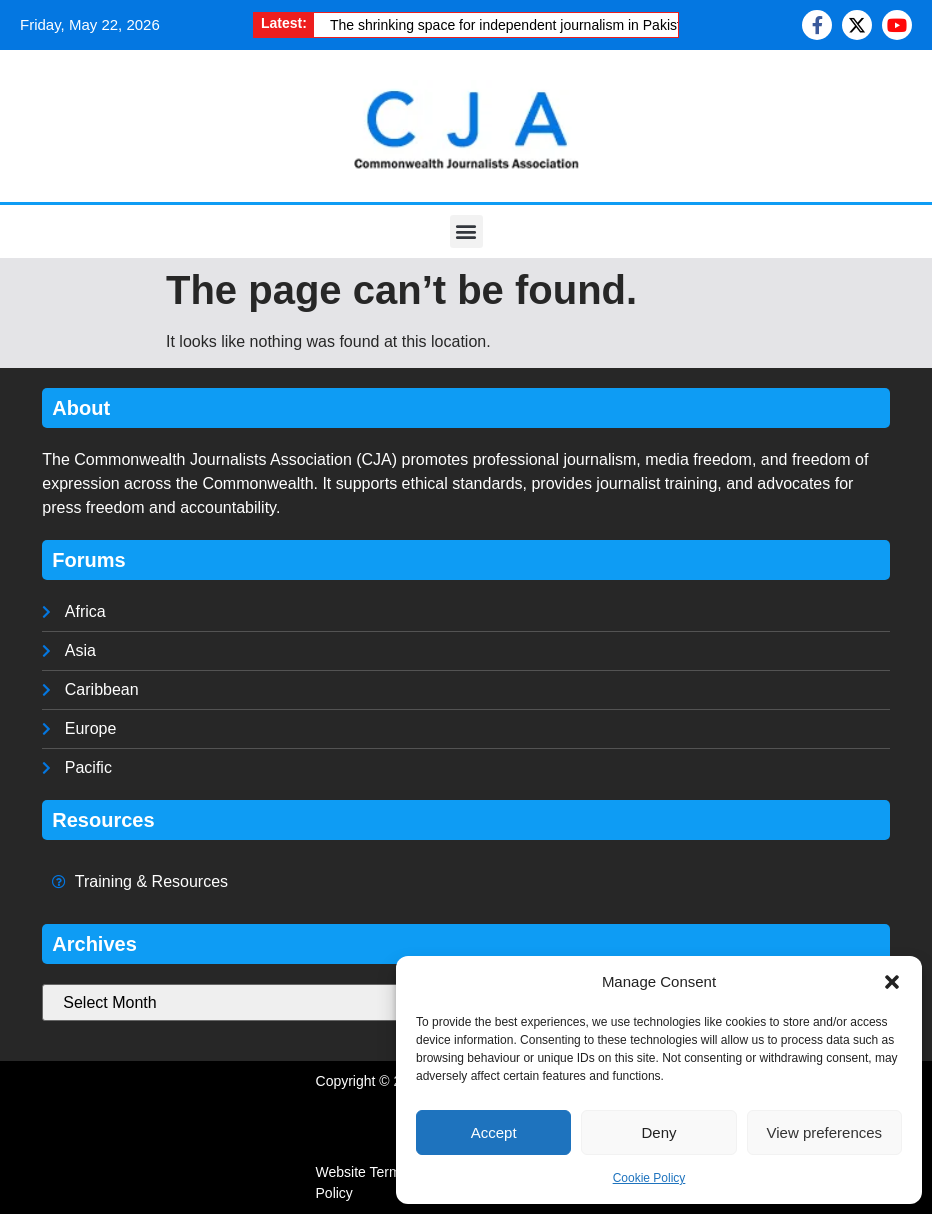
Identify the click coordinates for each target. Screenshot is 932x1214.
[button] (892, 982)
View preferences (825, 1132)
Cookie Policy (649, 1178)
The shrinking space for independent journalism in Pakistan (513, 25)
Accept (494, 1132)
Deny (658, 1132)
